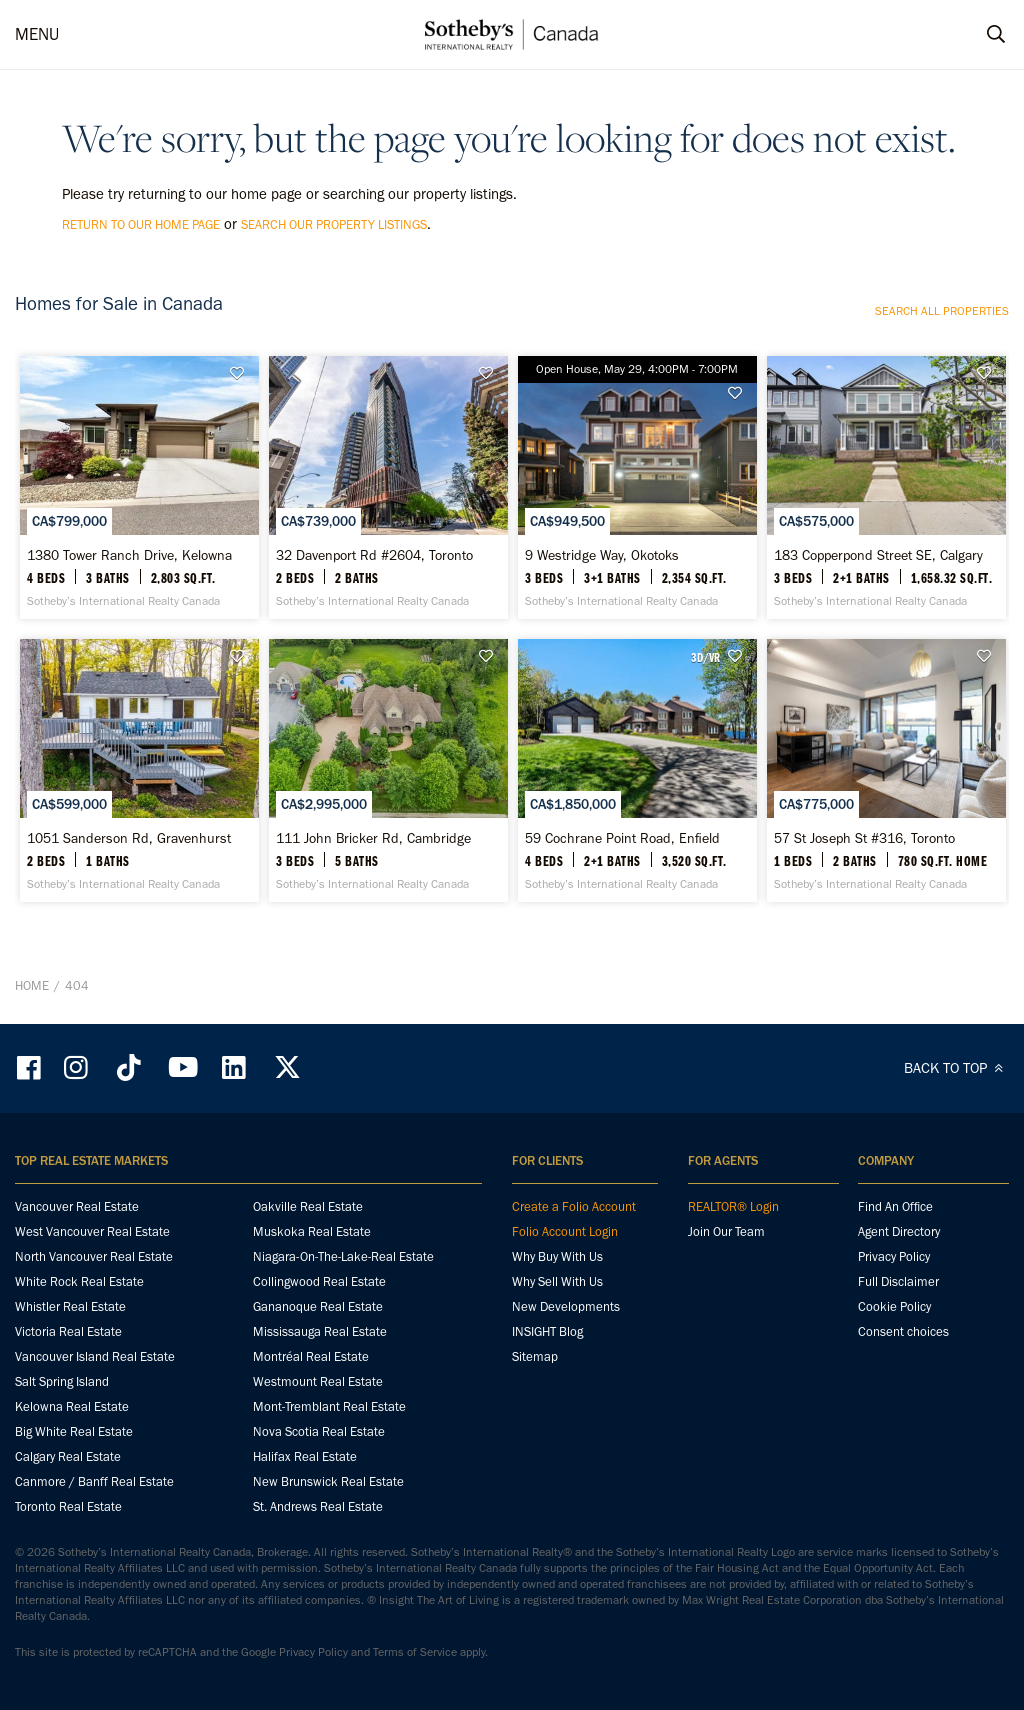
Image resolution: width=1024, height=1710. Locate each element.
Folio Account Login (565, 1231)
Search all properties (942, 311)
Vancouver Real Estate (77, 1206)
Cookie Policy (894, 1306)
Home (32, 985)
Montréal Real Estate (311, 1356)
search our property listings (334, 224)
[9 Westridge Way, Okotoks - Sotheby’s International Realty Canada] (637, 487)
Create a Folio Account (574, 1206)
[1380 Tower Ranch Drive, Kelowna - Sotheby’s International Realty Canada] (139, 487)
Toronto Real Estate (68, 1506)
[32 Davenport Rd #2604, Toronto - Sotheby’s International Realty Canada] (388, 487)
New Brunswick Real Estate (328, 1481)
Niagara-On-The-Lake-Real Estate (343, 1256)
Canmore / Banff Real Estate (94, 1481)
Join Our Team (726, 1231)
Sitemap (535, 1356)
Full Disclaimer (898, 1281)
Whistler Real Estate (70, 1306)
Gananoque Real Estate (318, 1306)
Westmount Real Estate (318, 1381)
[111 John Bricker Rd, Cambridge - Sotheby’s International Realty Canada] (388, 770)
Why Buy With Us (557, 1256)
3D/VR (705, 657)
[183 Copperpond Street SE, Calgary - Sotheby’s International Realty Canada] (886, 487)
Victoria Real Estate (68, 1331)
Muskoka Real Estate (312, 1231)
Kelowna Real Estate (72, 1406)
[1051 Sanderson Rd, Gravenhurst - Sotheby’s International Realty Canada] (139, 770)
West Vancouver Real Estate (92, 1231)
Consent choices (903, 1331)
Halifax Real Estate (305, 1456)
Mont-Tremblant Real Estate (329, 1406)
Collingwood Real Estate (319, 1281)
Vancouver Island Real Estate (95, 1356)
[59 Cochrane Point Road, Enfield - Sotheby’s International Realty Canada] (637, 770)
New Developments (566, 1306)
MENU (37, 34)
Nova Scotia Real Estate (319, 1431)
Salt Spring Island (62, 1381)
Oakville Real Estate (308, 1206)
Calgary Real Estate (68, 1456)
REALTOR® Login (733, 1206)
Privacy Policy (894, 1256)
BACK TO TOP (956, 1068)
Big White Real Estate (74, 1431)
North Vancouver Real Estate (94, 1256)
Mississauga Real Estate (320, 1331)
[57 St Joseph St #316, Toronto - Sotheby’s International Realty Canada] (886, 770)
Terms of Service (415, 1652)
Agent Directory (899, 1231)
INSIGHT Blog (547, 1331)
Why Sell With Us (557, 1281)
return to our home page (141, 224)
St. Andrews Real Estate (318, 1506)
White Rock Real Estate (79, 1281)
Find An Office (895, 1206)
